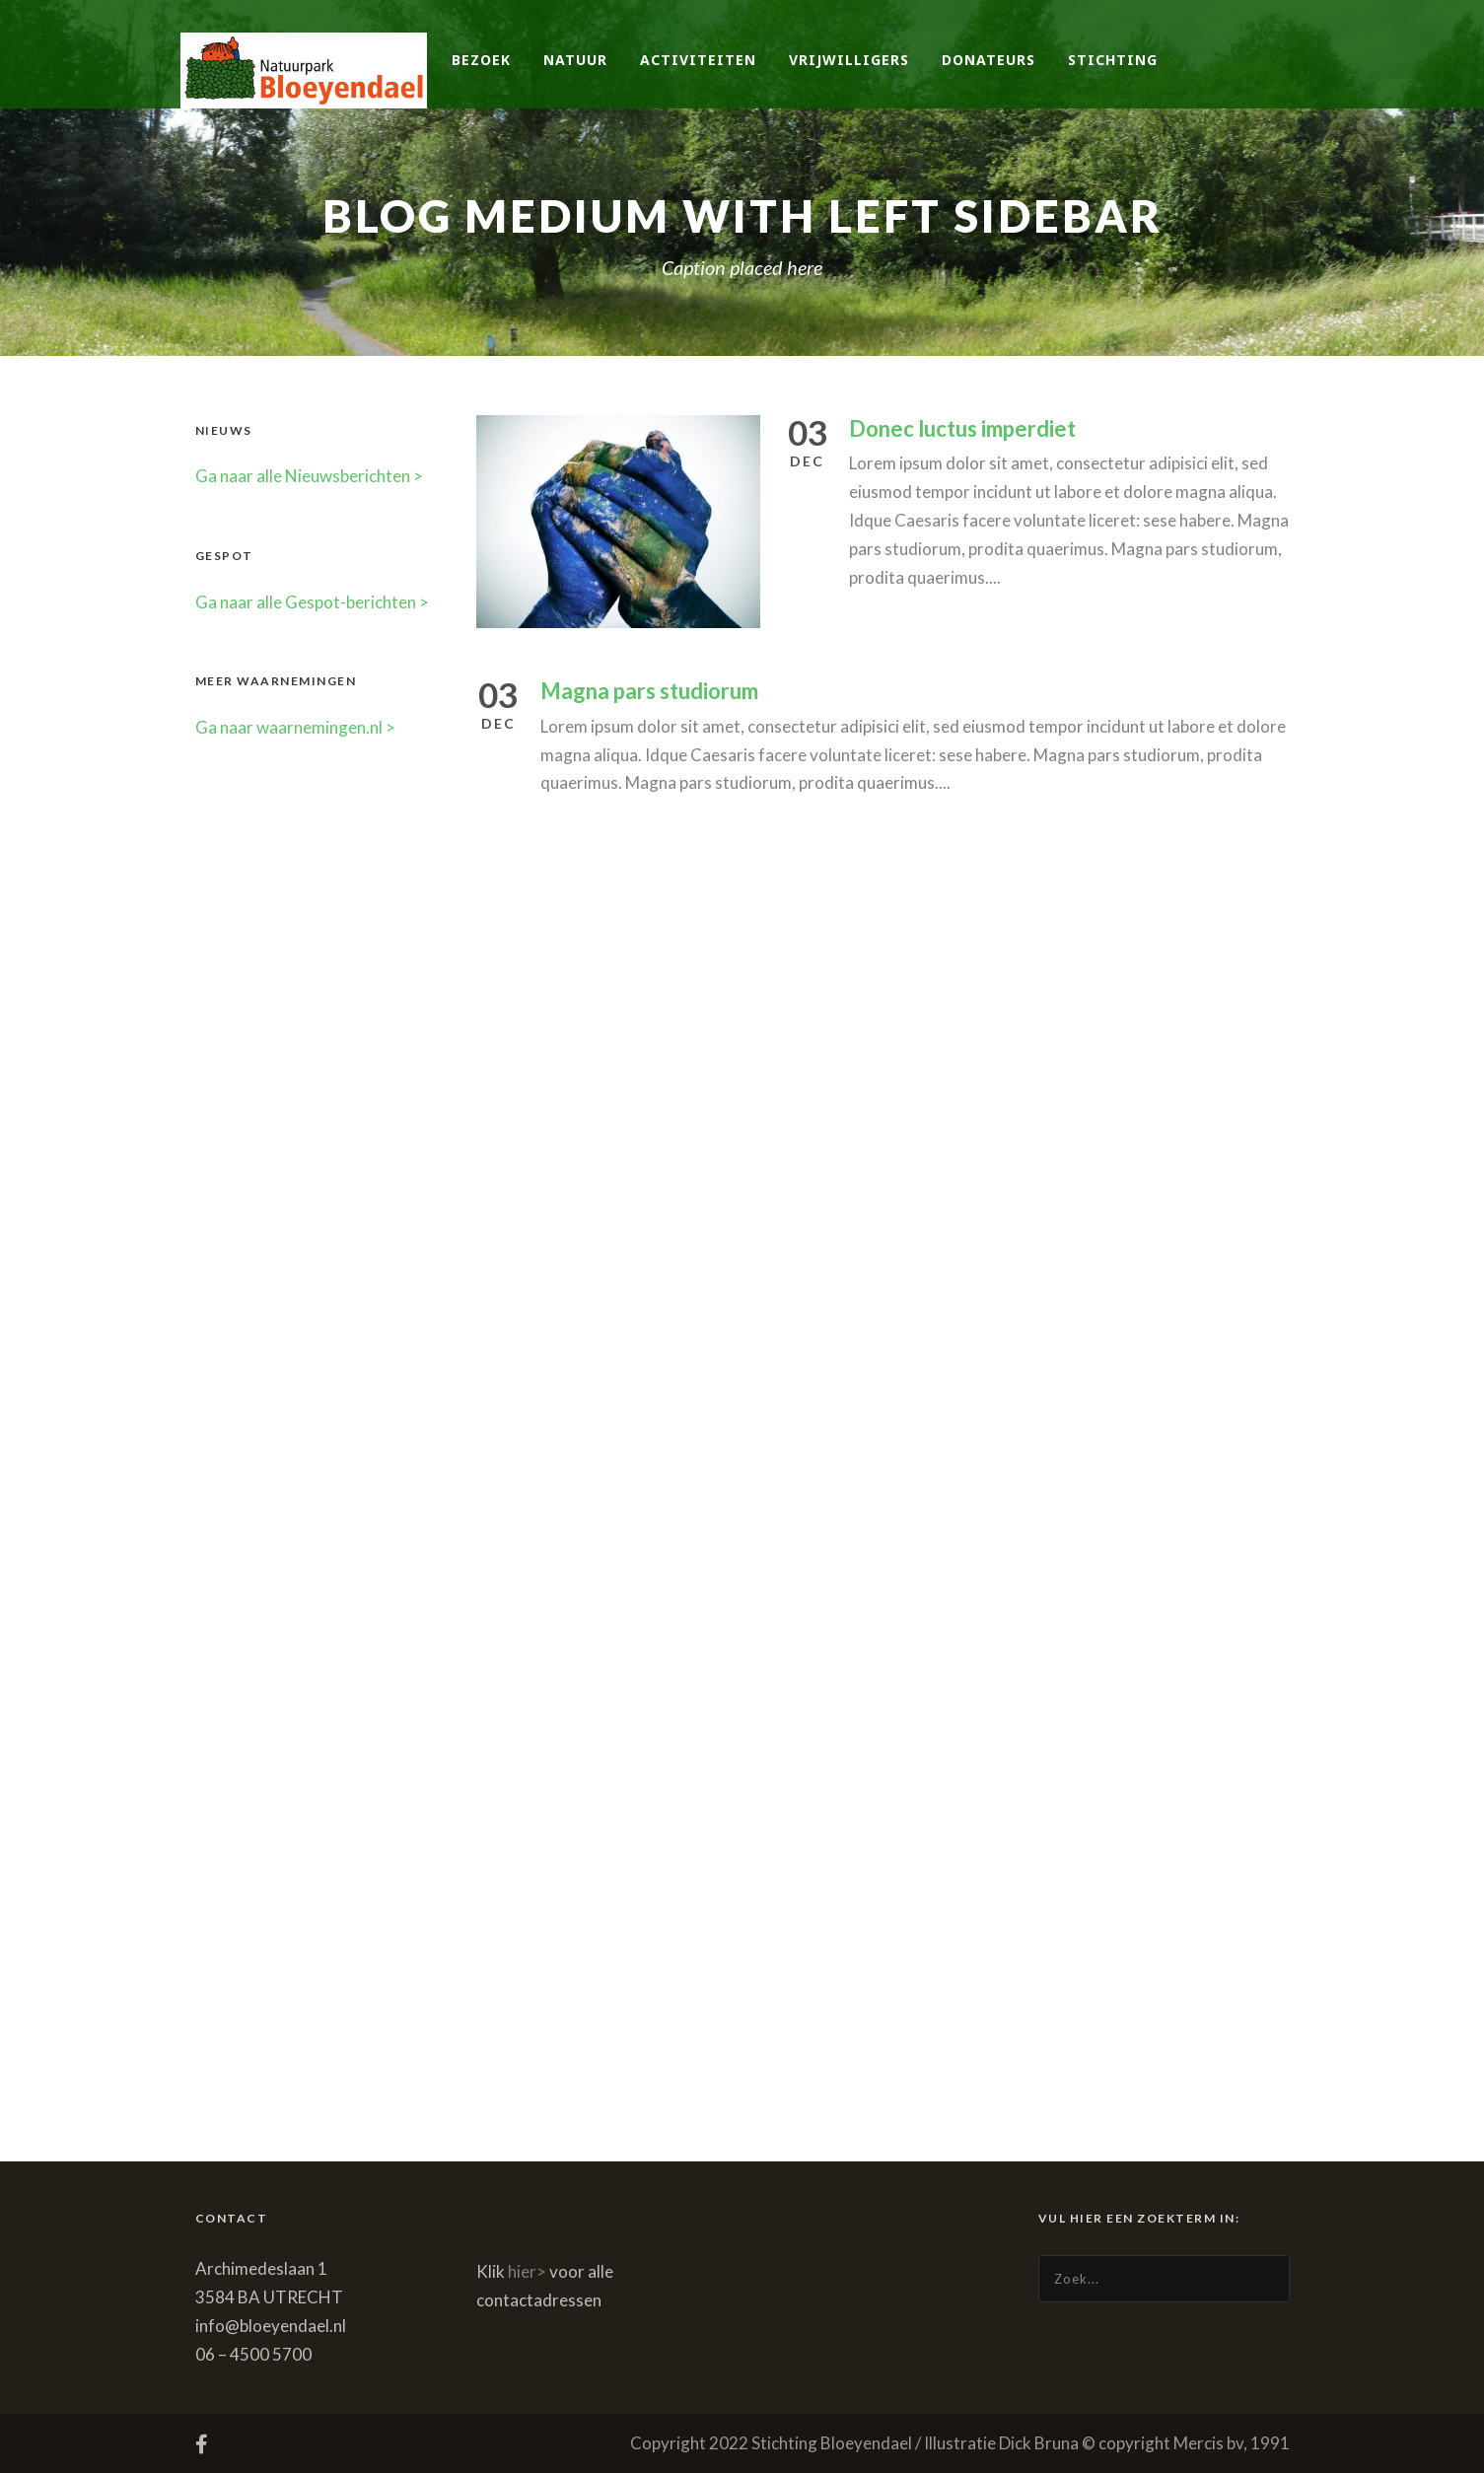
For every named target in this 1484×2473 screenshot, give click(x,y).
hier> (527, 2271)
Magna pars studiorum (649, 690)
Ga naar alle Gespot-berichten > (312, 602)
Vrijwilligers (849, 59)
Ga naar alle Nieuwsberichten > (309, 475)
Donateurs (988, 59)
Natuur (575, 59)
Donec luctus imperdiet (962, 428)
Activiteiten (698, 59)
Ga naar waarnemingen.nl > (295, 727)
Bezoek (481, 59)
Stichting (1113, 59)
